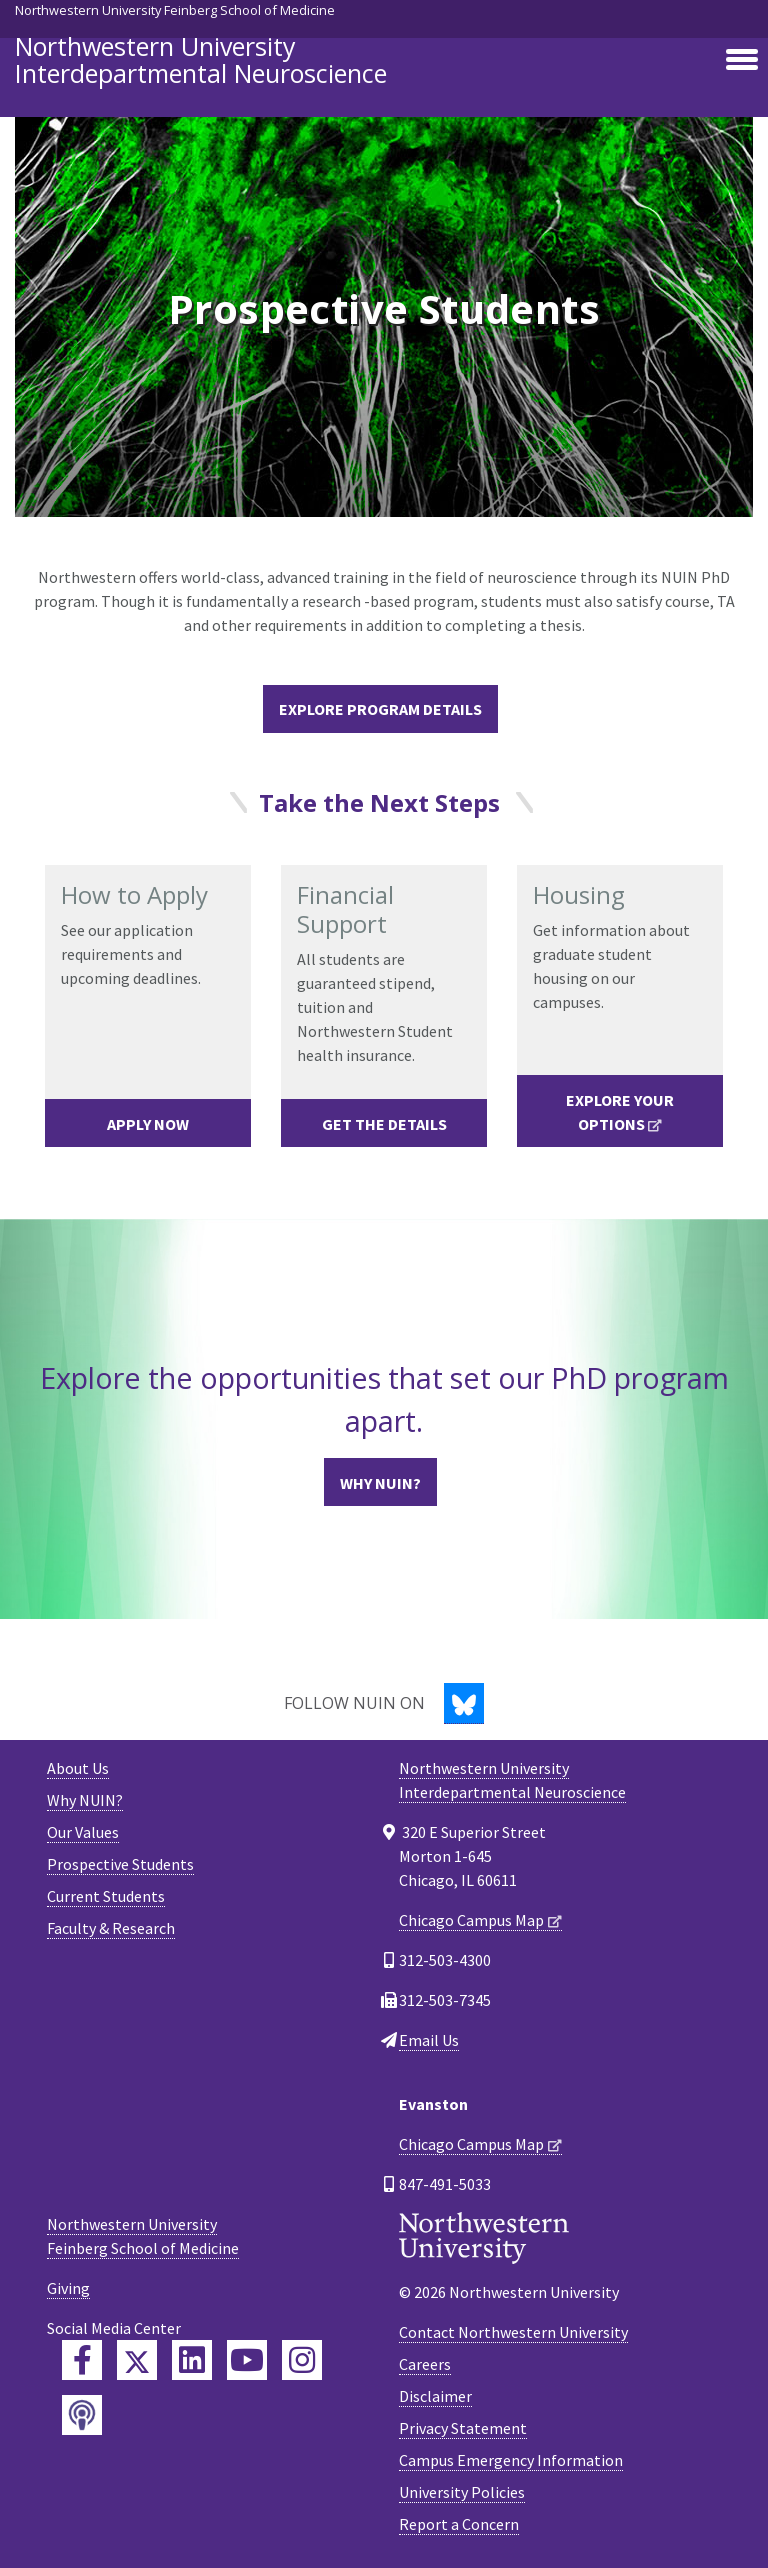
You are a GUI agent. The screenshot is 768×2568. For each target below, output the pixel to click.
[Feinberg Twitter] (137, 2360)
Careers (425, 2364)
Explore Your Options (620, 1112)
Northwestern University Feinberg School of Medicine (175, 10)
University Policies (462, 2492)
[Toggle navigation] (742, 61)
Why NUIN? (380, 1483)
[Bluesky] (464, 1703)
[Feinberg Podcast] (82, 2415)
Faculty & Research (111, 1928)
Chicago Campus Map (471, 1920)
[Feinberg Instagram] (302, 2360)
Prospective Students (120, 1864)
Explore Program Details (380, 709)
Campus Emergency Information (511, 2460)
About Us (78, 1768)
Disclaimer (435, 2396)
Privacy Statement (463, 2428)
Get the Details (384, 1124)
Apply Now (148, 1124)
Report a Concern (459, 2524)
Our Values (83, 1832)
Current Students (106, 1896)
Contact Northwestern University (513, 2332)
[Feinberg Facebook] (82, 2360)
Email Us (429, 2040)
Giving (68, 2288)
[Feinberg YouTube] (247, 2360)
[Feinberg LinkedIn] (192, 2360)
